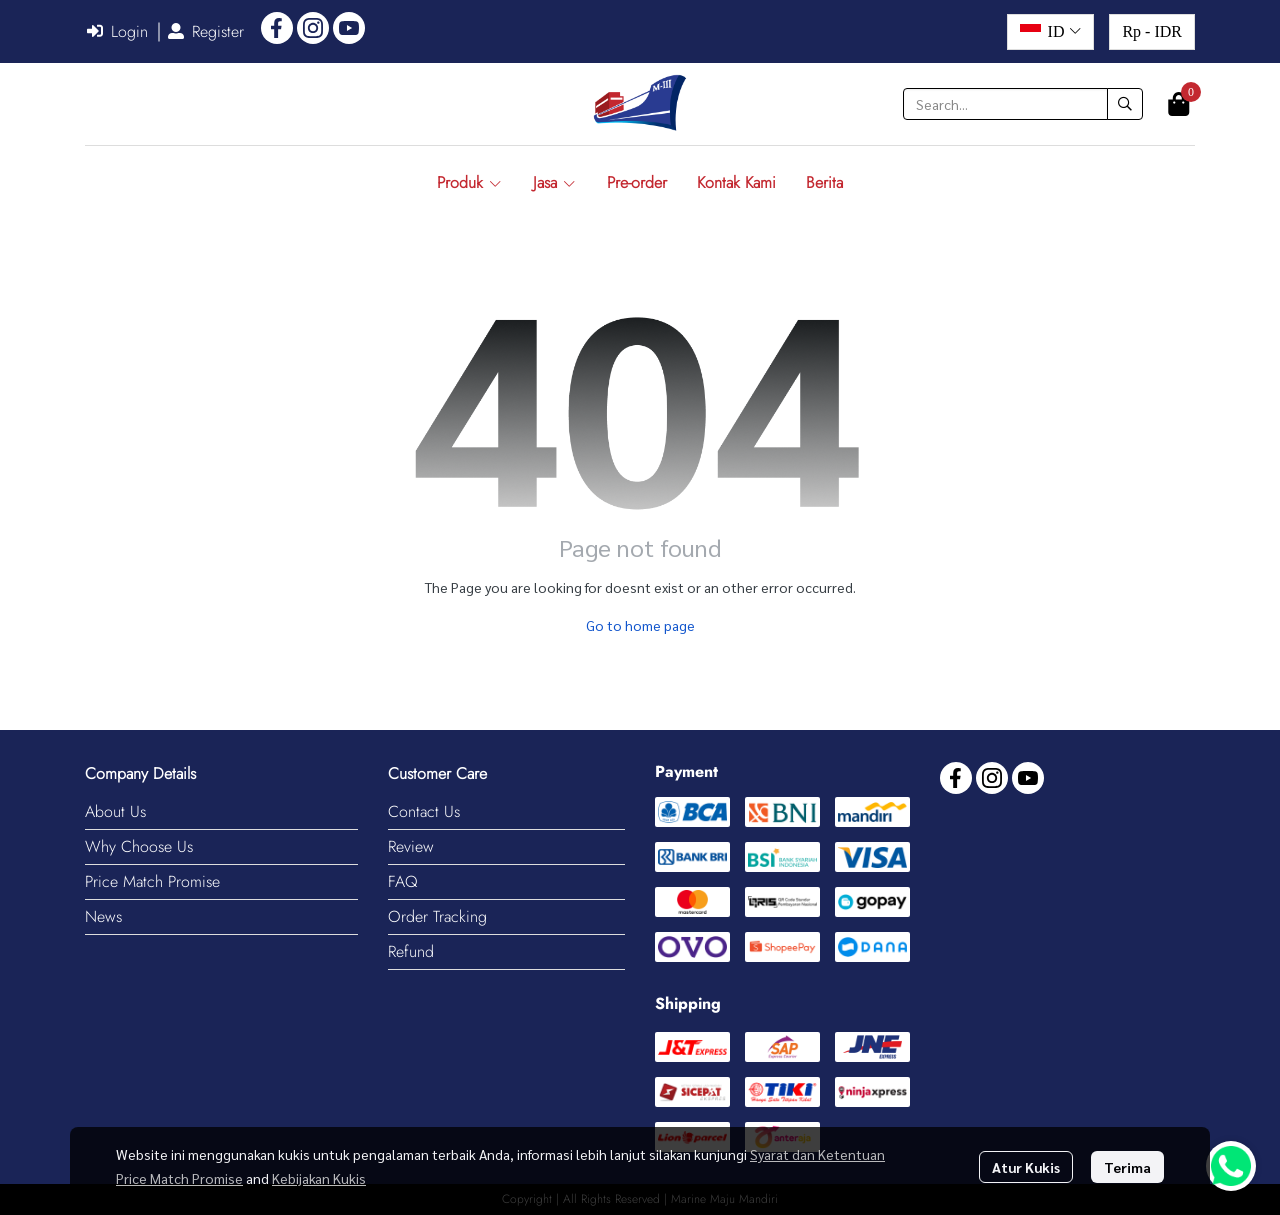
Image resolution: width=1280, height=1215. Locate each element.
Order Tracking (437, 916)
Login (117, 31)
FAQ (403, 881)
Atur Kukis (1026, 1167)
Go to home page (640, 625)
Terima (1127, 1167)
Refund (411, 951)
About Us (115, 811)
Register (206, 31)
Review (411, 846)
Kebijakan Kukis (319, 1178)
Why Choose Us (139, 846)
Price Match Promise (152, 881)
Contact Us (424, 811)
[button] (1050, 32)
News (103, 916)
